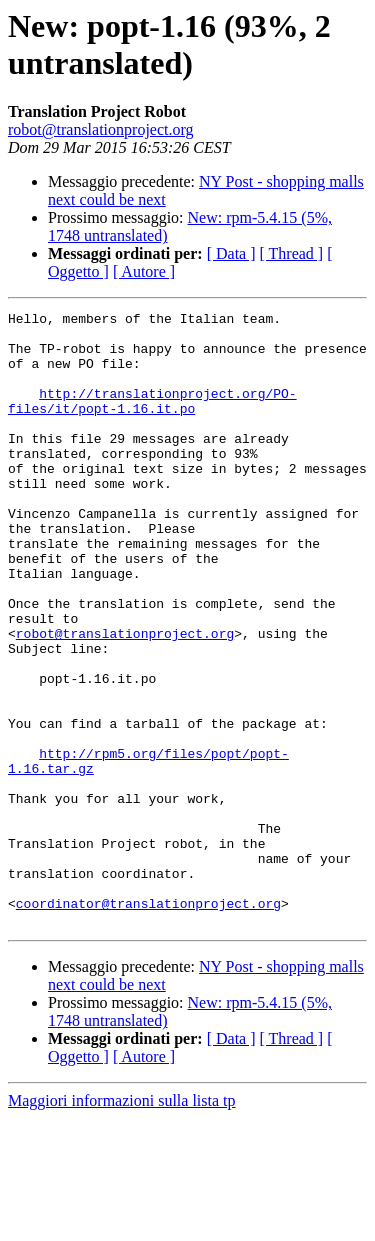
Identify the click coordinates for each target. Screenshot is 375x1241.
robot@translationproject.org (101, 129)
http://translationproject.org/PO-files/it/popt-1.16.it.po (152, 420)
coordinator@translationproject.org (148, 1023)
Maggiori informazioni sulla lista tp (122, 1223)
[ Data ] (231, 253)
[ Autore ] (144, 271)
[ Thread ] (292, 253)
